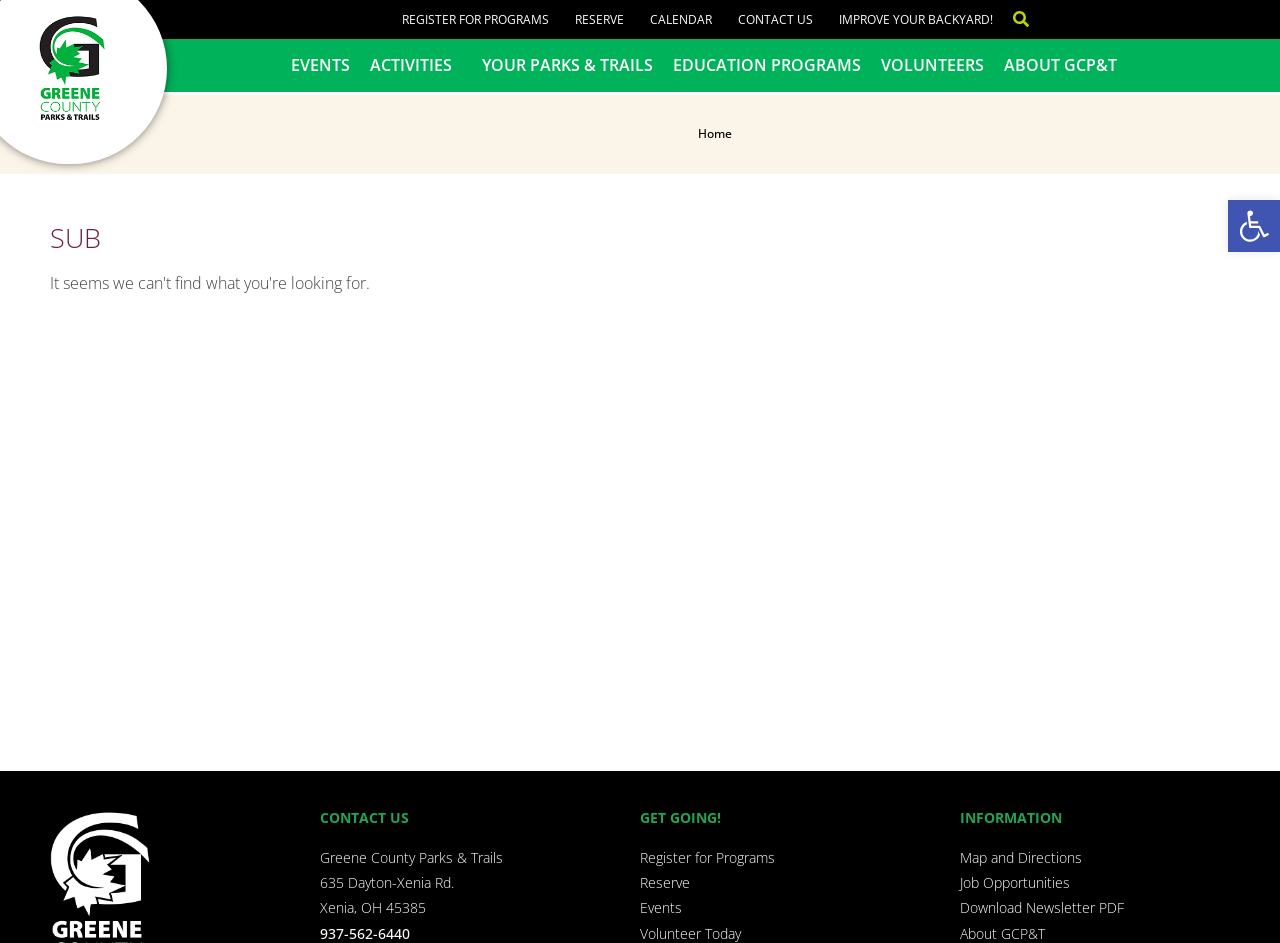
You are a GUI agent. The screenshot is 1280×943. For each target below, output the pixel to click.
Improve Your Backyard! (916, 19)
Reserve (599, 19)
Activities (416, 65)
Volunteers (932, 65)
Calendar (681, 19)
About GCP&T (1060, 65)
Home (715, 133)
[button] (1254, 226)
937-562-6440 (365, 933)
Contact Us (775, 19)
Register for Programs (475, 19)
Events (320, 65)
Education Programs (767, 65)
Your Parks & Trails (567, 65)
